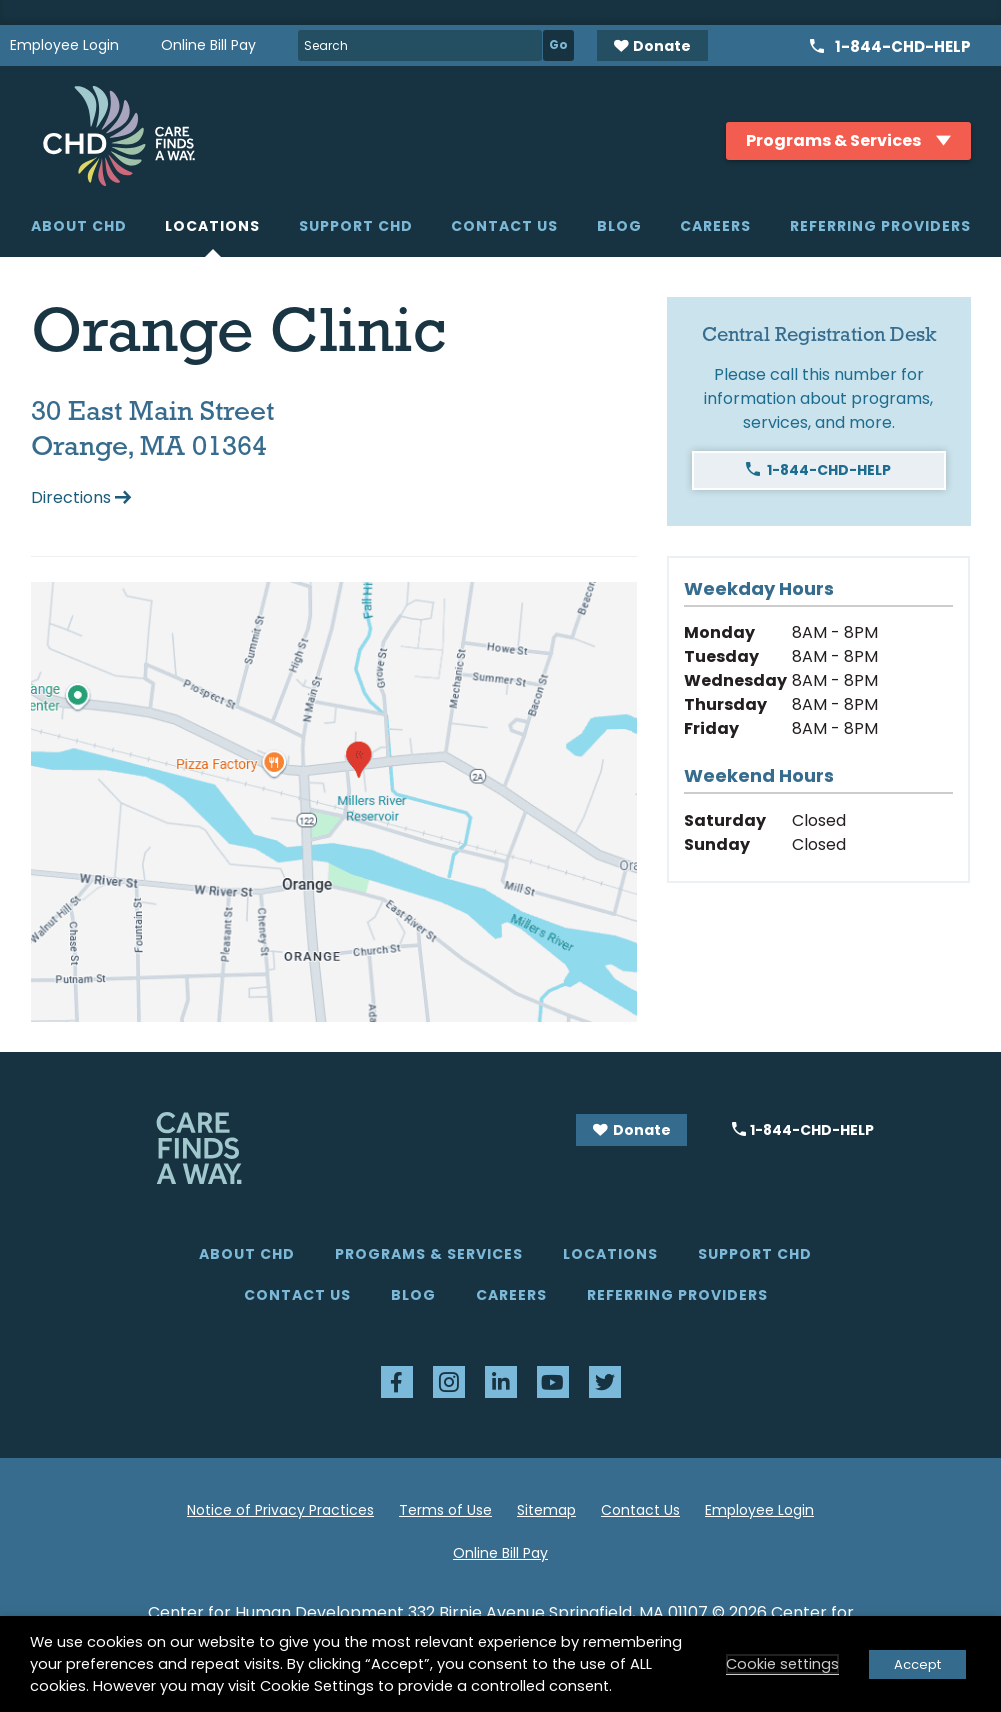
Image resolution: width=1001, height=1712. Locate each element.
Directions (71, 497)
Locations (212, 226)
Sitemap (546, 1510)
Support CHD (356, 226)
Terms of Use (445, 1510)
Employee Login (64, 45)
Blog (619, 226)
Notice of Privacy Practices (280, 1510)
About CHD (79, 226)
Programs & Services (429, 1254)
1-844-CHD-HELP (829, 470)
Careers (715, 226)
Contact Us (504, 226)
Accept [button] (917, 1664)
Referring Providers (880, 226)
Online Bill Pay (208, 45)
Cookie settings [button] (782, 1664)
